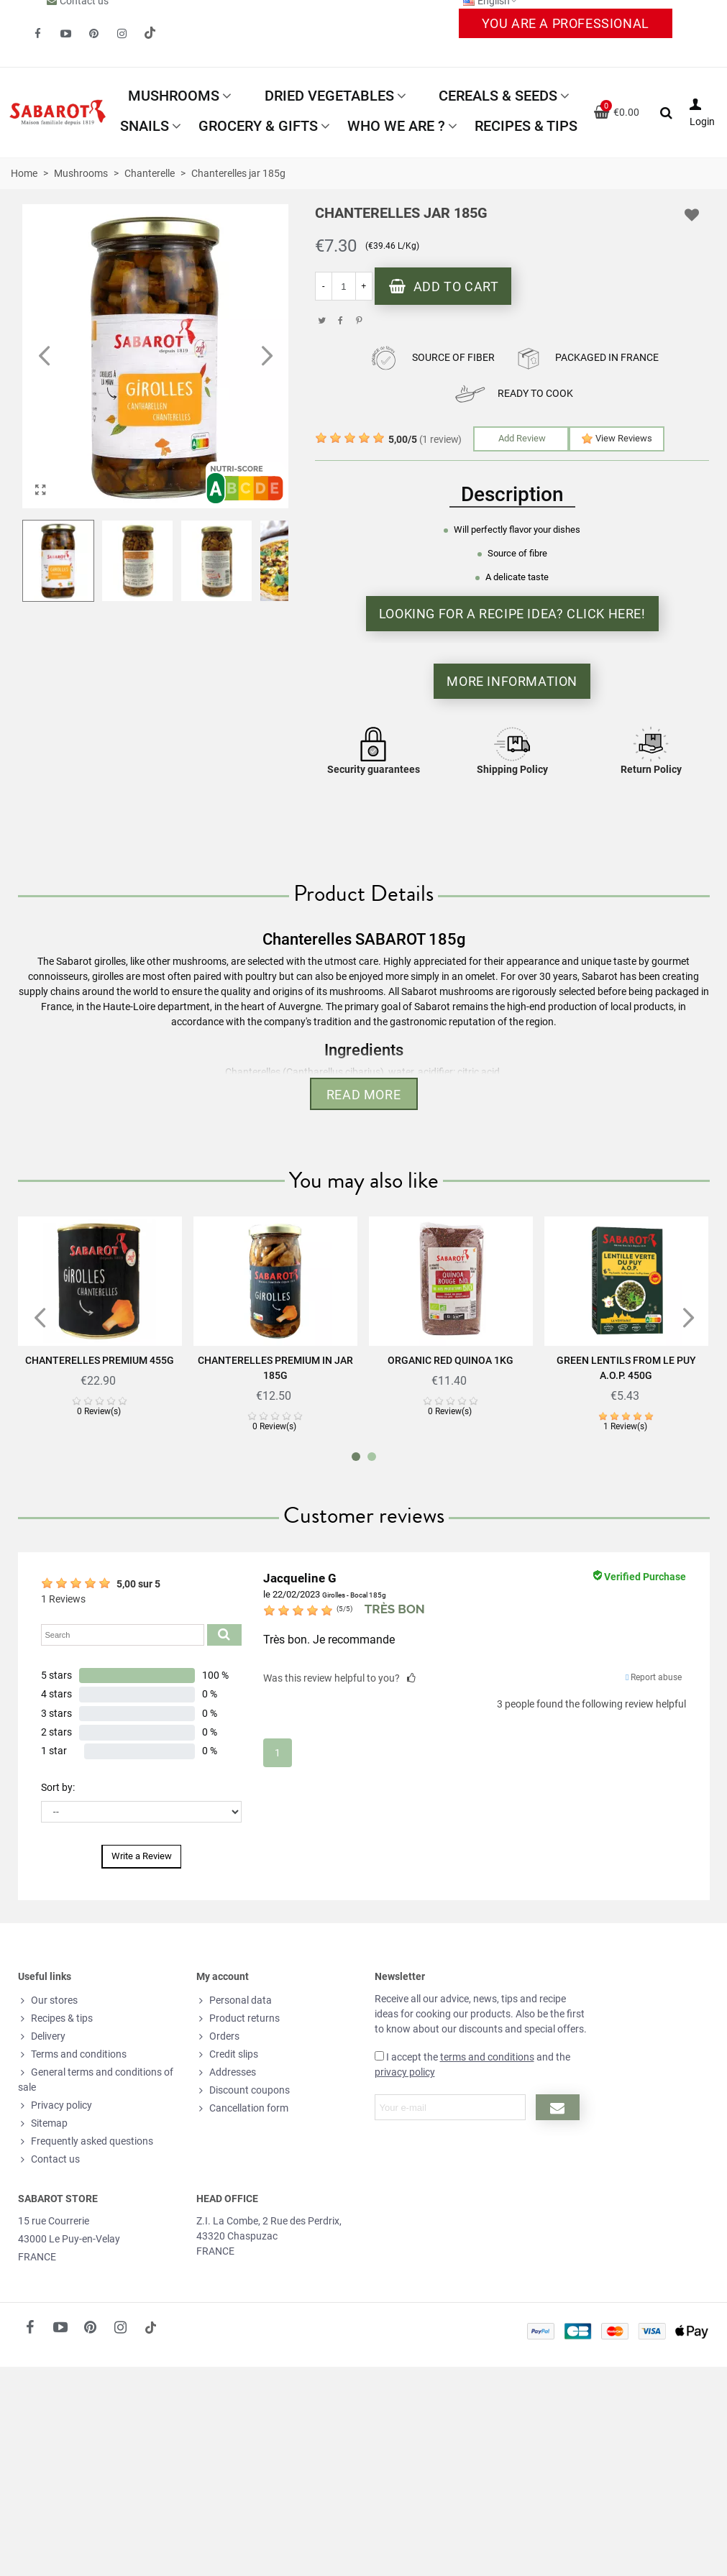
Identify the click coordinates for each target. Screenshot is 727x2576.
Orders (217, 2036)
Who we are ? (396, 125)
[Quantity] (344, 286)
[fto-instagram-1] (121, 34)
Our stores (48, 2000)
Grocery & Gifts (258, 125)
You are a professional (565, 23)
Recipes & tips (526, 125)
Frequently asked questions (85, 2141)
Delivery (41, 2036)
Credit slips (227, 2054)
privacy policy (405, 2072)
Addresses (226, 2072)
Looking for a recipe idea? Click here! (512, 613)
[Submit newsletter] (558, 2107)
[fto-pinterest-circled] (93, 34)
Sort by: (58, 1787)
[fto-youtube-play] (65, 34)
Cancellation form (242, 2108)
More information (512, 681)
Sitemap (43, 2123)
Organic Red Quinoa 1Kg (450, 1360)
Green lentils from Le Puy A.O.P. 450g (626, 1368)
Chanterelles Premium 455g (99, 1360)
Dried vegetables (329, 95)
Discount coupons (243, 2090)
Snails (144, 125)
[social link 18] (151, 2327)
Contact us (49, 2159)
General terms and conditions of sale (95, 2079)
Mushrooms (173, 95)
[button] (266, 356)
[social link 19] (149, 34)
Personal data (234, 2000)
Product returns (238, 2018)
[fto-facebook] (37, 34)
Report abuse (654, 1677)
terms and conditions (487, 2057)
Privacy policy (55, 2105)
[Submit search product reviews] (224, 1635)
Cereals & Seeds (498, 95)
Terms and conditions (72, 2054)
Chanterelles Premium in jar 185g (275, 1368)
